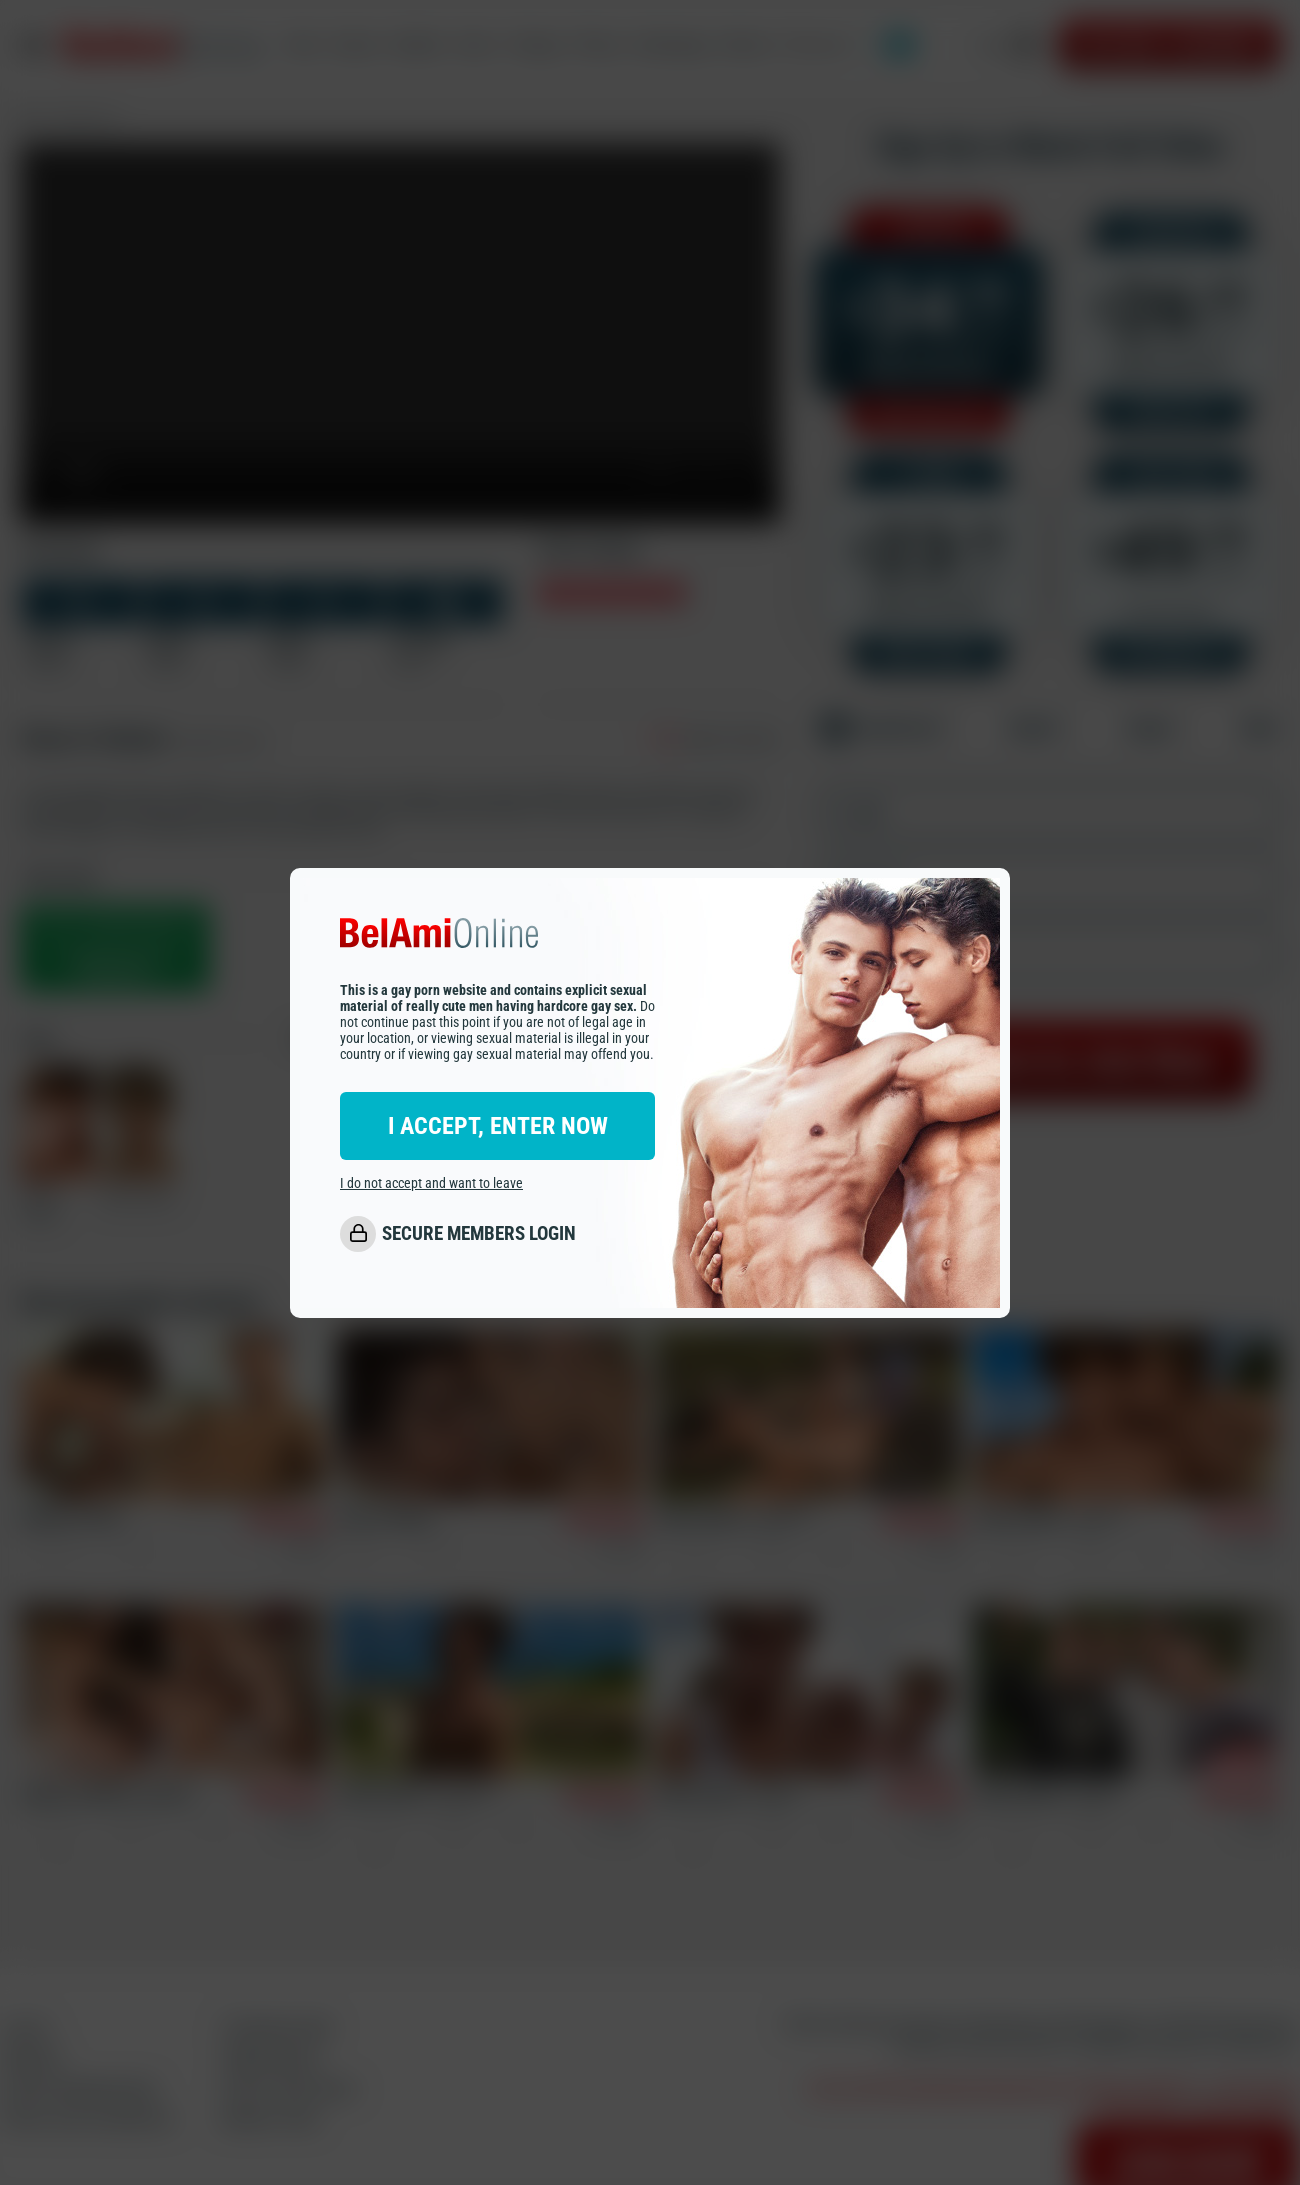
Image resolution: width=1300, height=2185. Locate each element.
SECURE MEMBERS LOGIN (479, 1233)
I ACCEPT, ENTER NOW (498, 1126)
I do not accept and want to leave (431, 1183)
